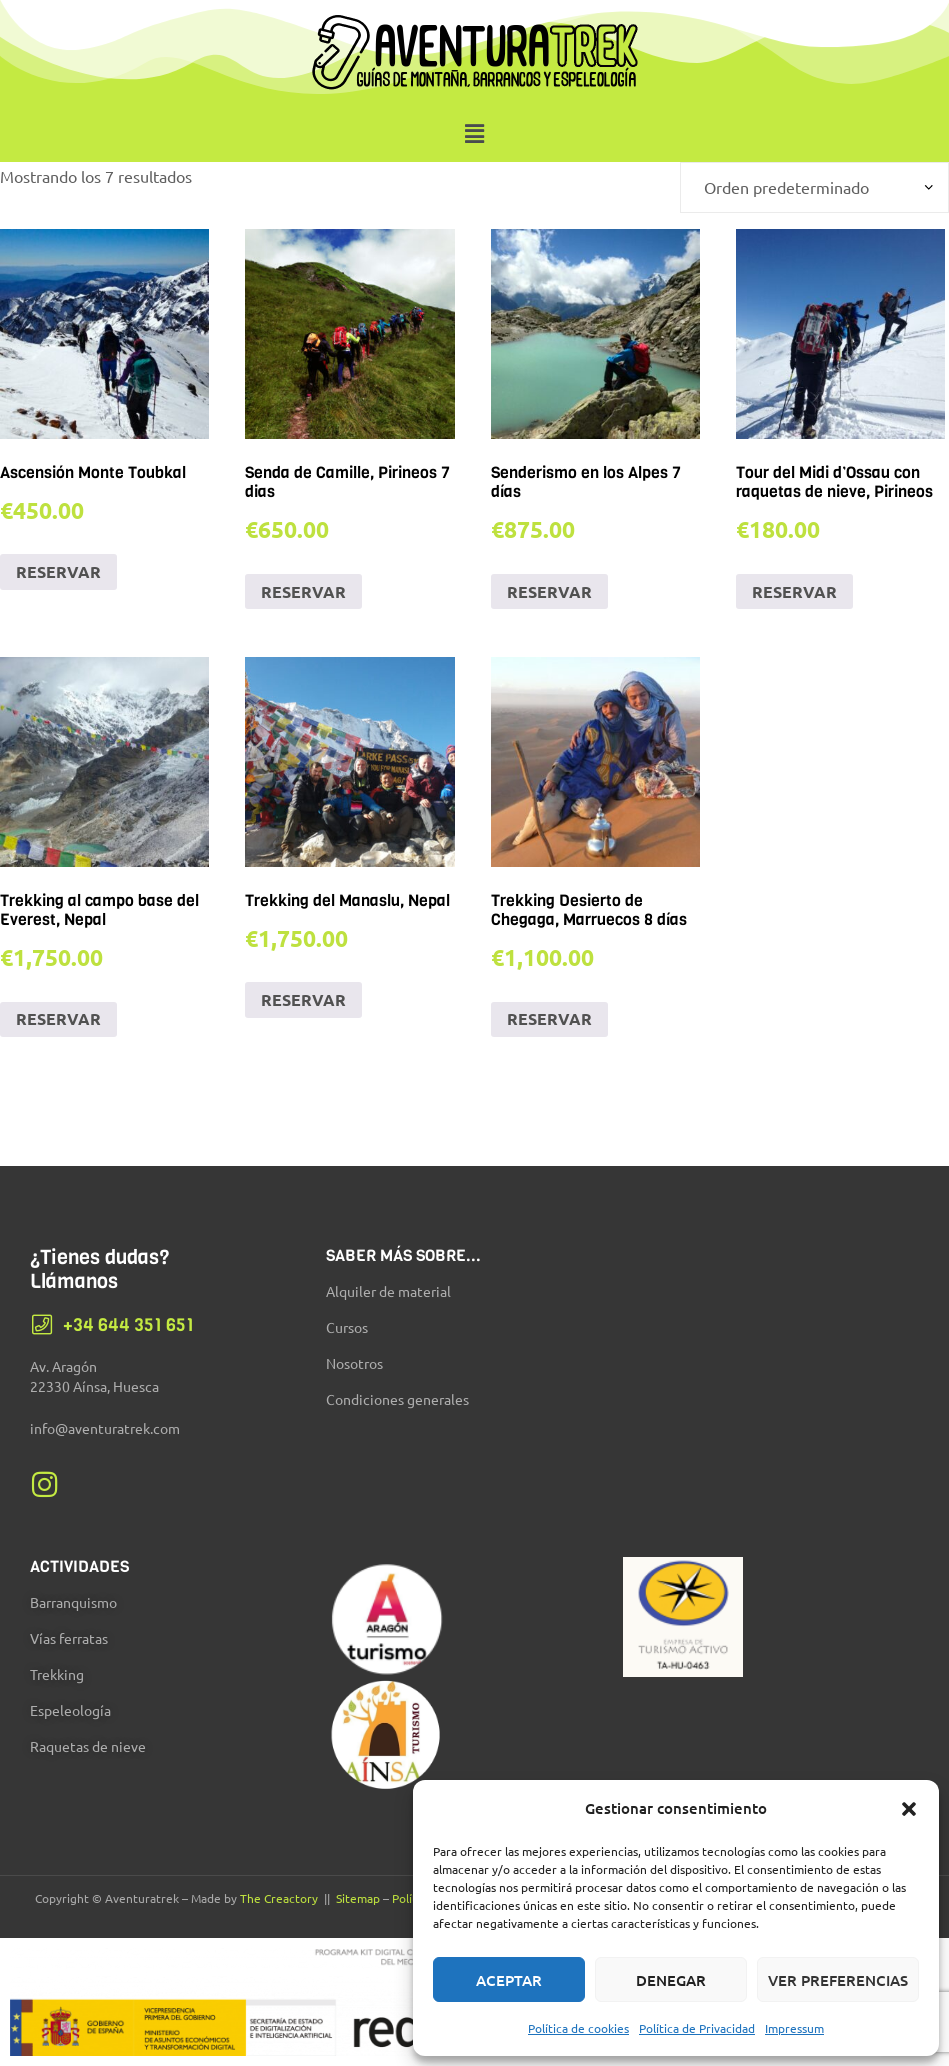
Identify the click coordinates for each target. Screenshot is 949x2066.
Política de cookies (578, 2028)
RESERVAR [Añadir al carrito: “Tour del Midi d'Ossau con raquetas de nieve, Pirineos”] (794, 591)
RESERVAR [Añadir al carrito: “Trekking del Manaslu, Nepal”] (303, 999)
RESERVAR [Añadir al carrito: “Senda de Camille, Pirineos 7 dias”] (303, 591)
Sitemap (358, 1898)
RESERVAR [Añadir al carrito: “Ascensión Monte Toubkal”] (58, 571)
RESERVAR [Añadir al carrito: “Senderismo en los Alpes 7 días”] (549, 591)
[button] (909, 1809)
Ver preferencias (838, 1980)
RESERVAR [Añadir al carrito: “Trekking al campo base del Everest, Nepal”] (58, 1018)
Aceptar (509, 1980)
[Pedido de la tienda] (814, 187)
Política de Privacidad (697, 2028)
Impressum (794, 2028)
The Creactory (279, 1898)
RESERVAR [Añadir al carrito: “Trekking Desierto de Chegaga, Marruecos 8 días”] (549, 1018)
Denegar (671, 1980)
